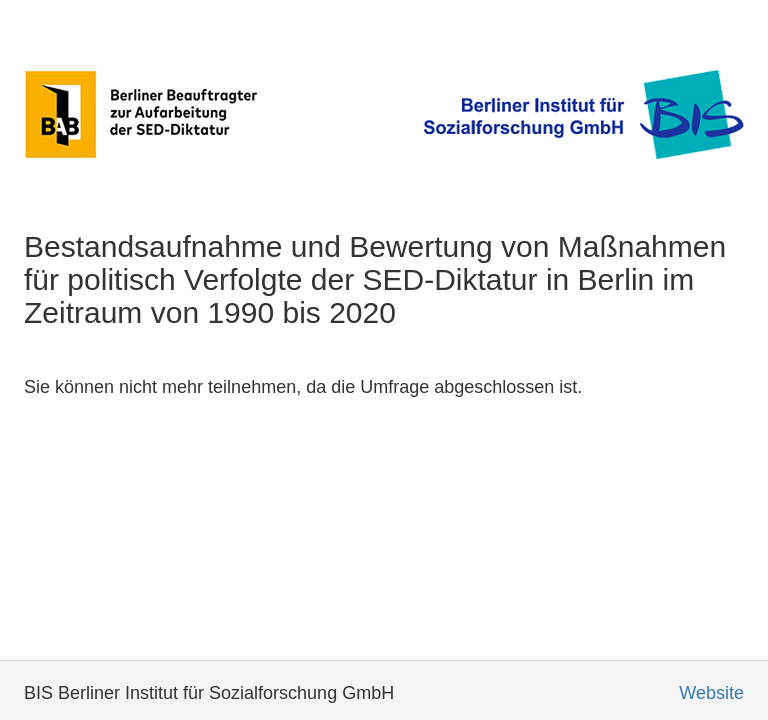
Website (711, 693)
